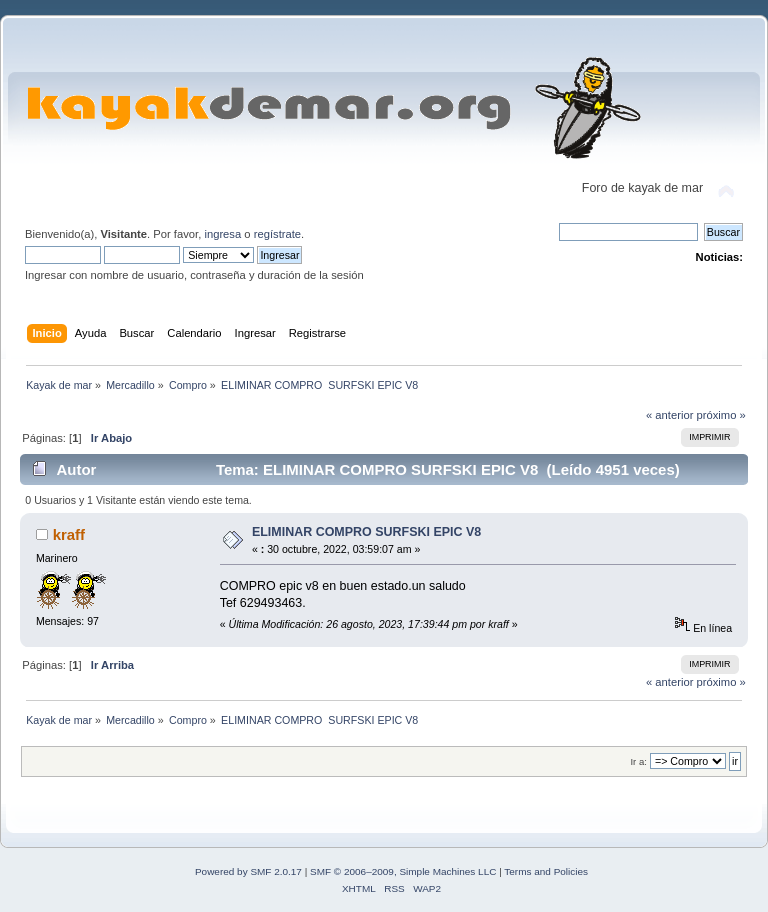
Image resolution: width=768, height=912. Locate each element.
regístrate (277, 234)
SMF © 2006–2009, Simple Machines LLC (403, 871)
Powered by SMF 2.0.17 (248, 871)
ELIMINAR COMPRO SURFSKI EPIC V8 (366, 532)
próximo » (721, 415)
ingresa (222, 234)
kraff (69, 534)
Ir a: (638, 761)
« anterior (669, 415)
